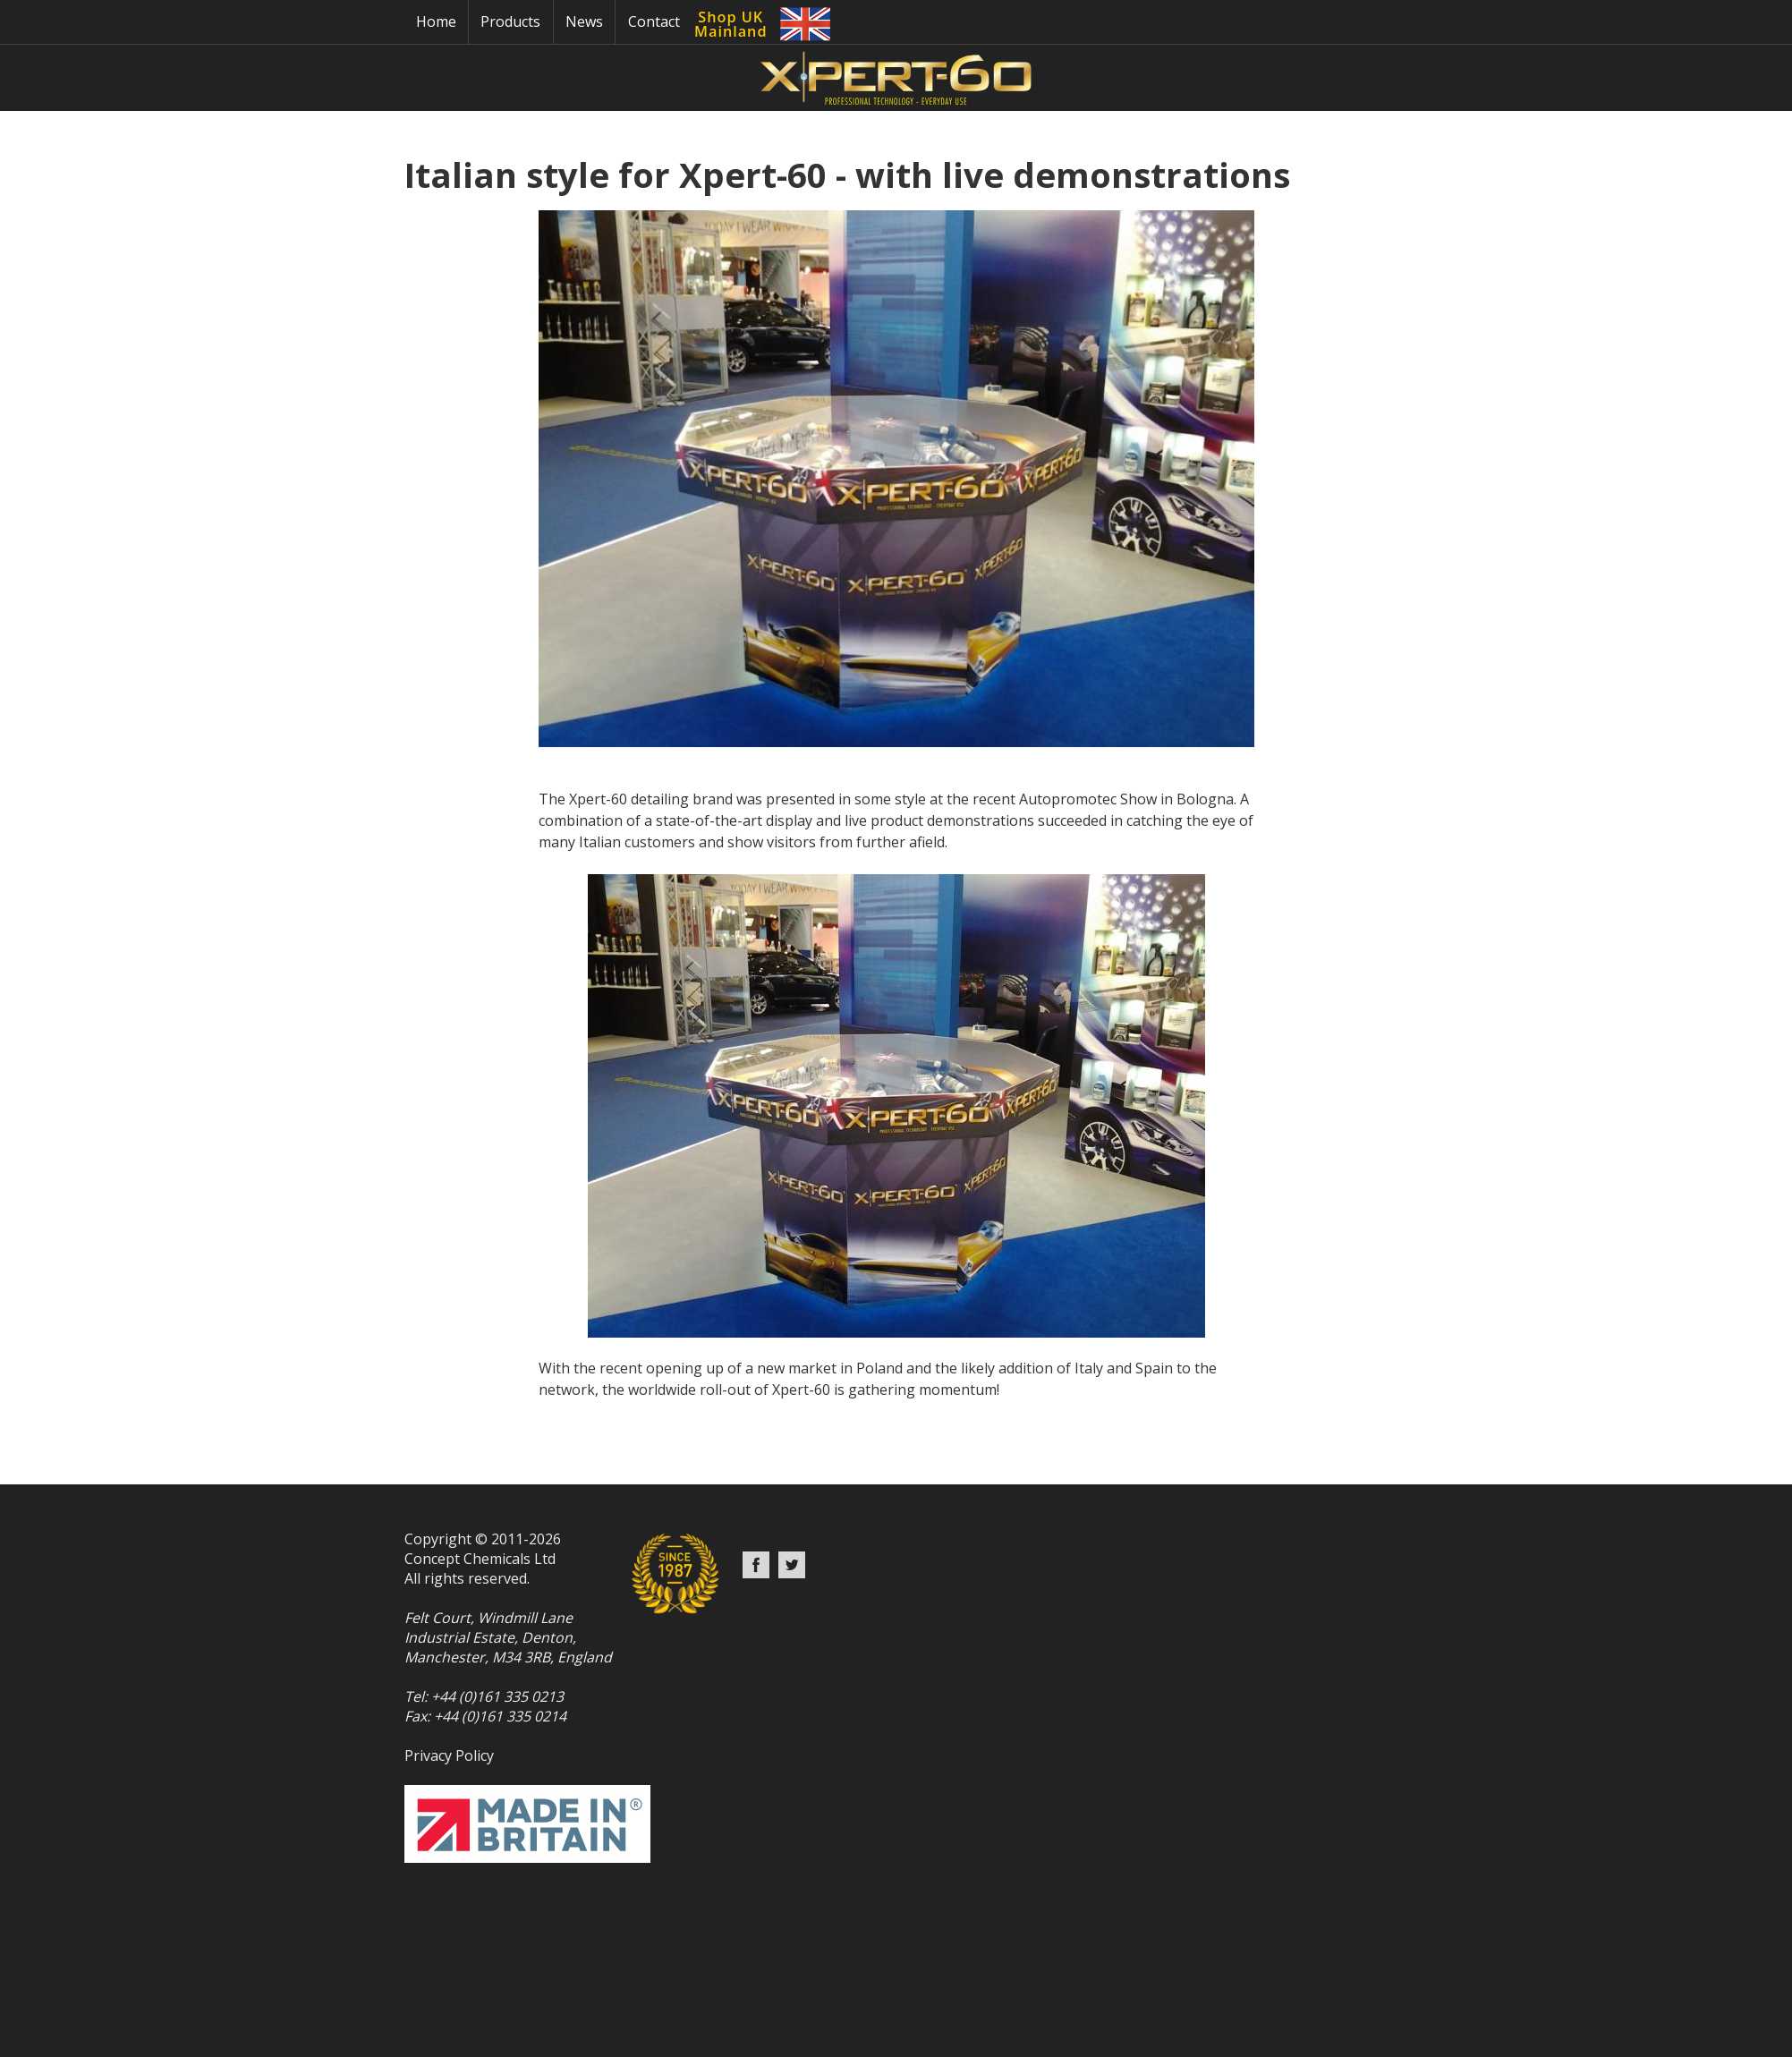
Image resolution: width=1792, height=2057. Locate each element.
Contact (654, 21)
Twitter (791, 1564)
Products (510, 21)
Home (436, 21)
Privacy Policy (449, 1755)
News (584, 21)
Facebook (756, 1564)
